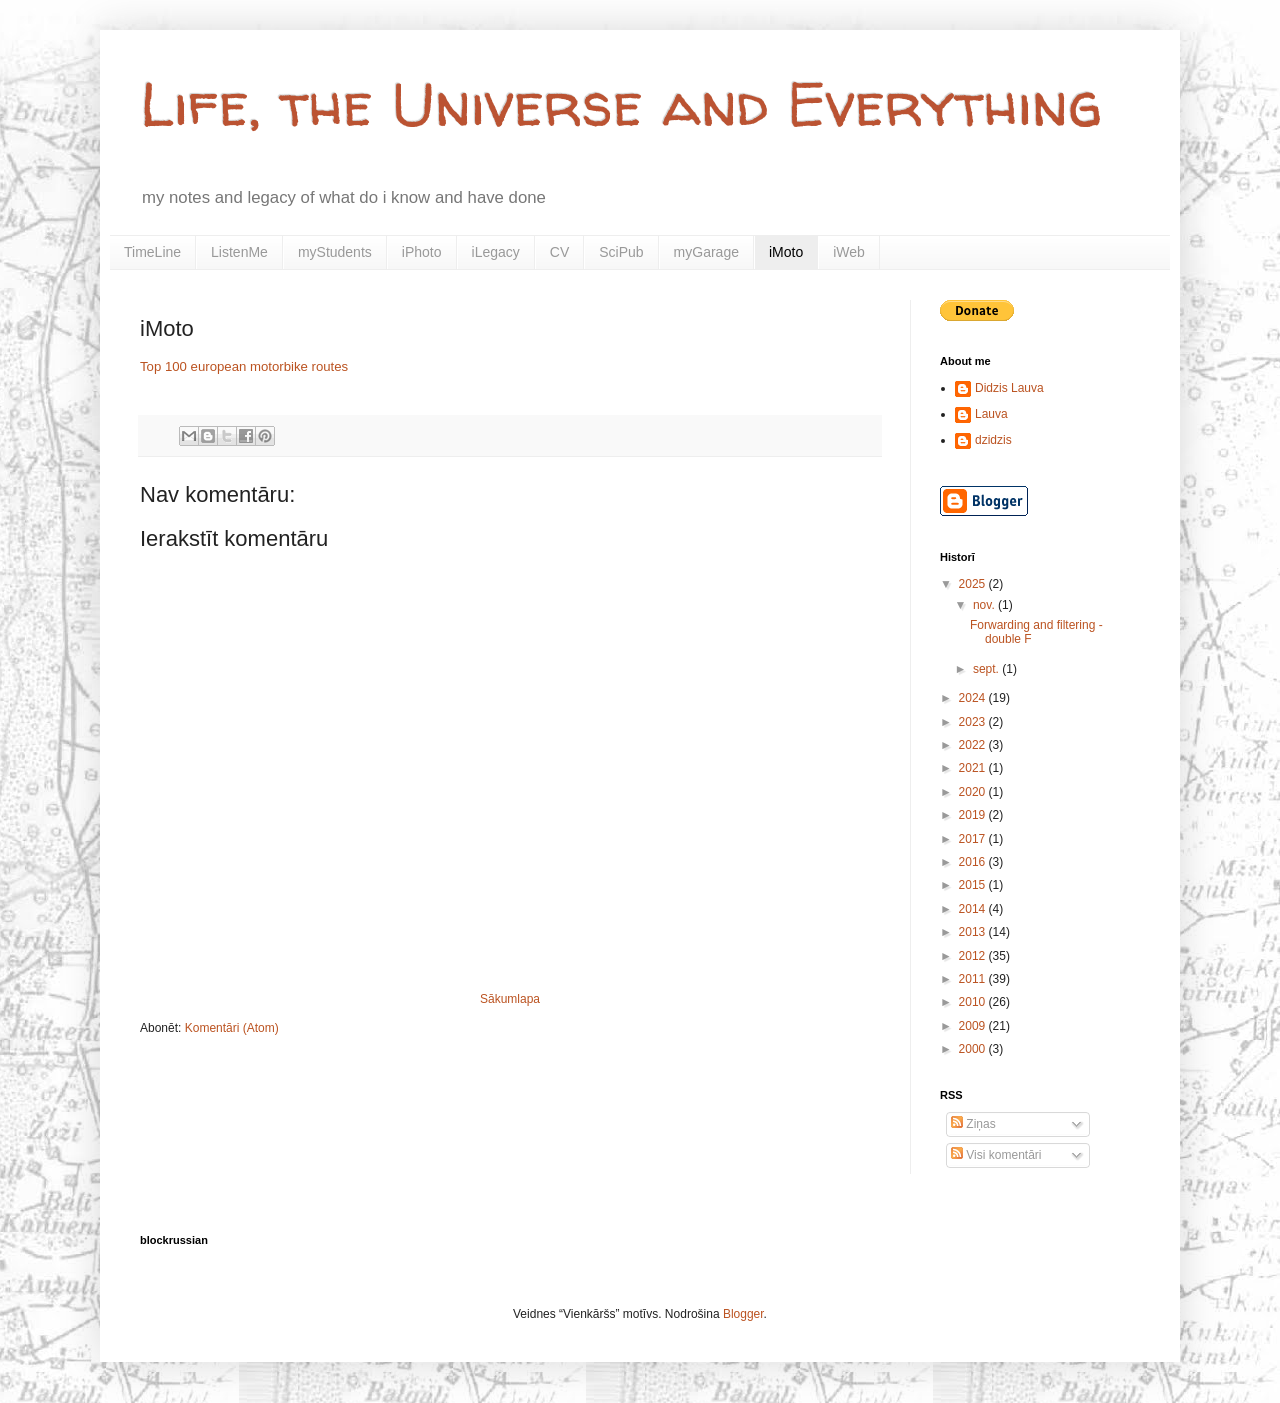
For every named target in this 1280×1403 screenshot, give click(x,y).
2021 (974, 768)
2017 (974, 839)
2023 (974, 722)
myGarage (706, 252)
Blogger (743, 1314)
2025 (974, 584)
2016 (974, 862)
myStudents (335, 252)
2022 (974, 745)
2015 (974, 885)
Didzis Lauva (1009, 388)
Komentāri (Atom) (232, 1028)
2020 (974, 792)
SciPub (621, 252)
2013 (974, 932)
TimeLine (152, 252)
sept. (987, 669)
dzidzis (993, 440)
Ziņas (973, 1124)
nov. (985, 605)
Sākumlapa (510, 999)
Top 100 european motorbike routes (244, 366)
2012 (974, 956)
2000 (974, 1049)
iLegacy (496, 252)
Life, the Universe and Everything (621, 104)
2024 (974, 698)
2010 (974, 1002)
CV (559, 252)
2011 (974, 979)
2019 (974, 815)
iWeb (849, 252)
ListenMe (239, 252)
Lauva (991, 414)
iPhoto (422, 252)
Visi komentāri (996, 1155)
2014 (974, 909)
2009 (974, 1026)
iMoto (786, 252)
